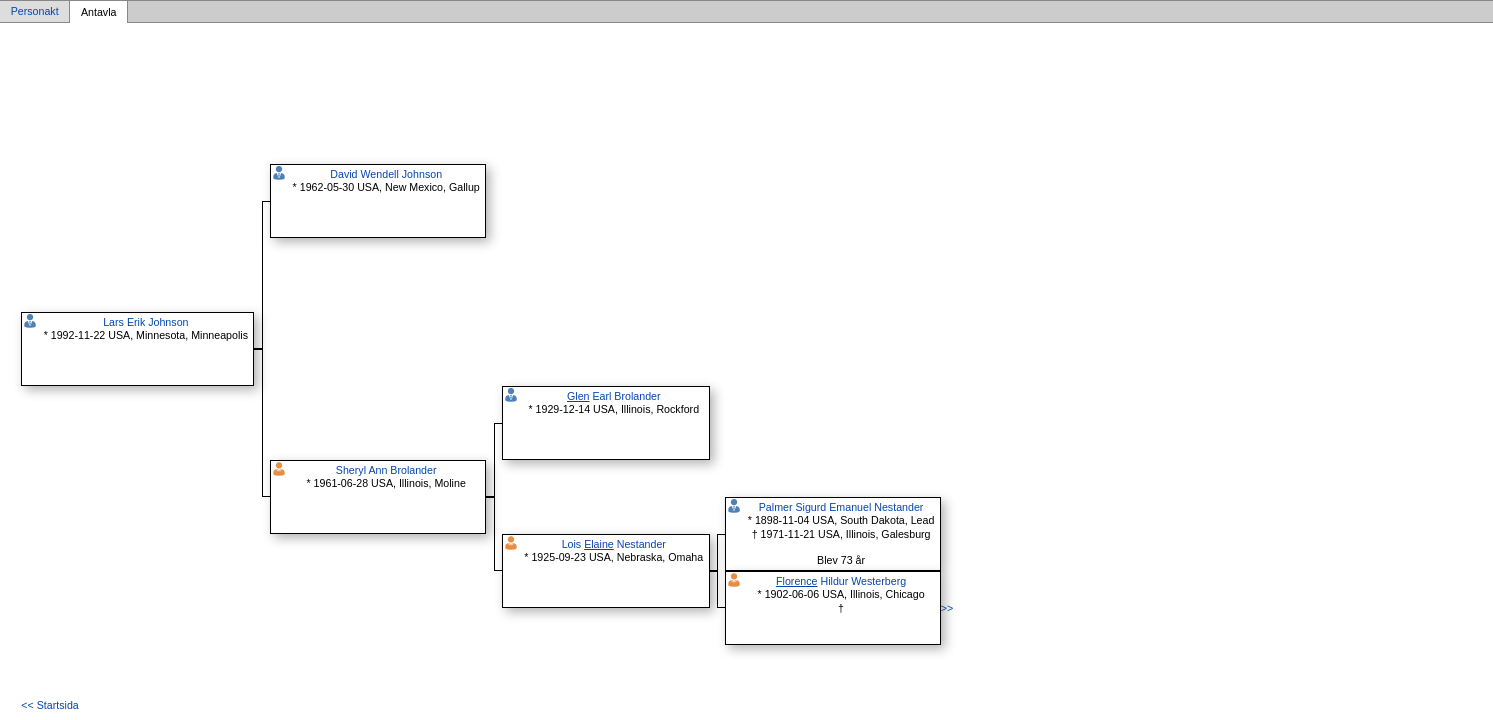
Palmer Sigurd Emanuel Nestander (841, 507)
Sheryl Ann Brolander (386, 470)
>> (947, 608)
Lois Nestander (614, 544)
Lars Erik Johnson (145, 322)
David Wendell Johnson (386, 174)
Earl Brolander (614, 396)
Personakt (35, 12)
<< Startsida (49, 705)
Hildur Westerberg (841, 581)
